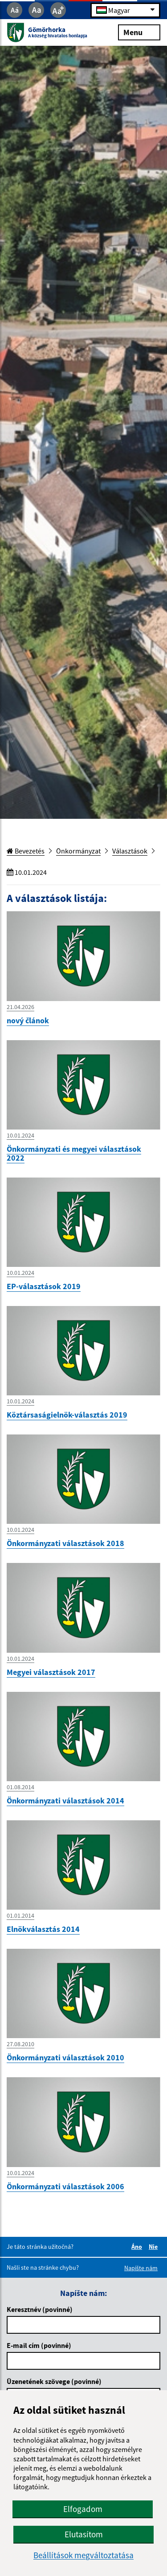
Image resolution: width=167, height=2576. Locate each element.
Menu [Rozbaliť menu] (139, 32)
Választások (129, 850)
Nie (154, 2247)
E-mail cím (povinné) (39, 2345)
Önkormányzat (78, 850)
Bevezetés (26, 850)
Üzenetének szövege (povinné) (54, 2381)
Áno (138, 2247)
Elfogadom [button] (82, 2509)
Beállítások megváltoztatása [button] (83, 2555)
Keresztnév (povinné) (40, 2309)
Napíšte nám (141, 2268)
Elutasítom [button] (84, 2534)
